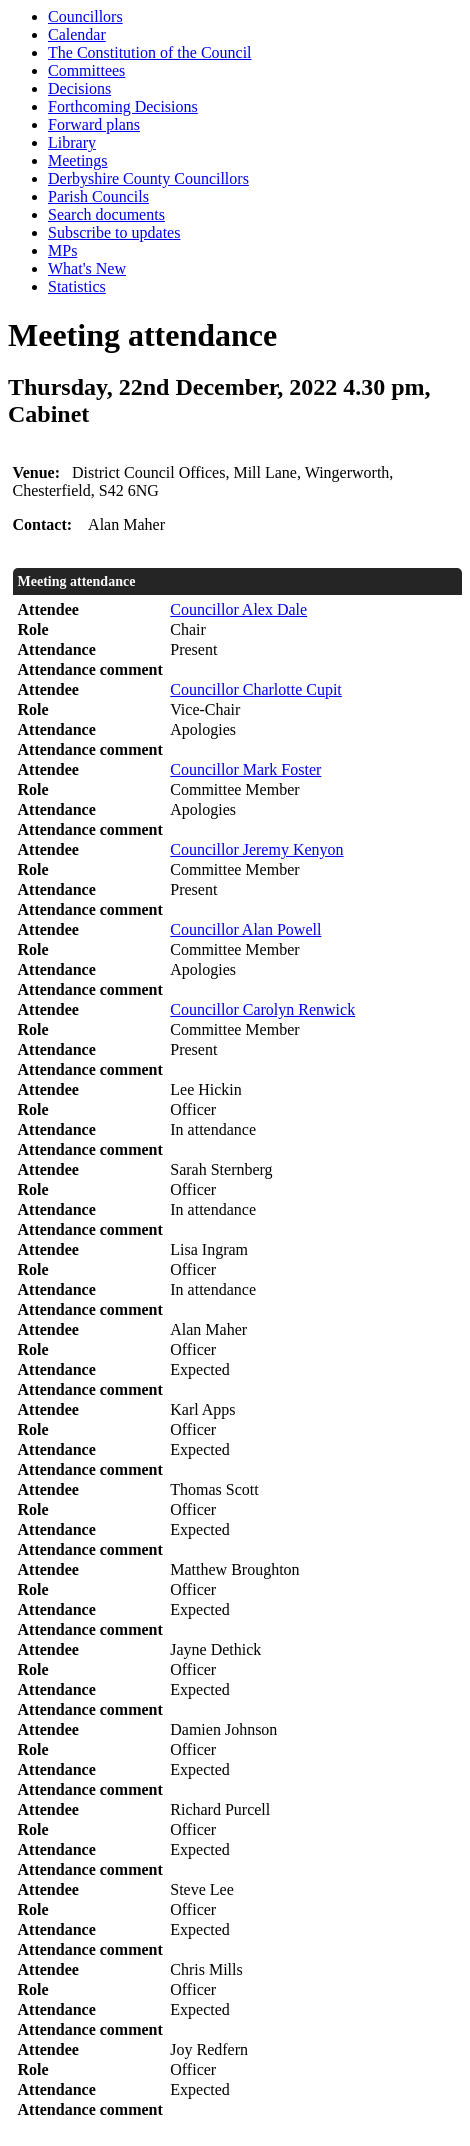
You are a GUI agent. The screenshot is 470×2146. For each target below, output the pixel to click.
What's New (87, 268)
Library (72, 142)
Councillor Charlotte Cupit (256, 689)
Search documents (106, 214)
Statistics (77, 286)
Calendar (77, 34)
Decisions (79, 88)
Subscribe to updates (114, 232)
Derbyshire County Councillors (148, 178)
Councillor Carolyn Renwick (262, 1009)
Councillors (85, 16)
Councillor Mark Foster (245, 769)
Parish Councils (98, 196)
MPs (62, 250)
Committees (86, 70)
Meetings (78, 160)
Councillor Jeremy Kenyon (256, 849)
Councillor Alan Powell (245, 929)
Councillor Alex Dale (238, 609)
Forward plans (94, 124)
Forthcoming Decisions (123, 106)
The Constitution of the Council (150, 52)
